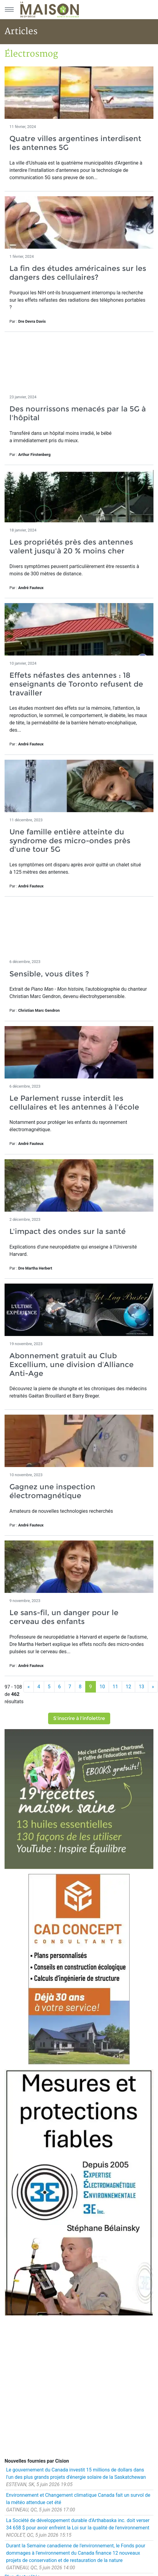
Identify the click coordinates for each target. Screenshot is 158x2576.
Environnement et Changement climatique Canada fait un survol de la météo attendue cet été (78, 2498)
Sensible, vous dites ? (49, 973)
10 (102, 1687)
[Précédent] (28, 1687)
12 (128, 1687)
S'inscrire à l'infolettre (79, 1718)
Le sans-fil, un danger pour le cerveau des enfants (63, 1617)
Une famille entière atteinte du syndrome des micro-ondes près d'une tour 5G (69, 840)
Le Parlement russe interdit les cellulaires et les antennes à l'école (74, 1102)
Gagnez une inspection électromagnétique (52, 1491)
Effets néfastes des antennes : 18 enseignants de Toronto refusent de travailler (76, 684)
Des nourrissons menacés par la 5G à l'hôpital (77, 413)
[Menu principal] (9, 9)
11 (115, 1687)
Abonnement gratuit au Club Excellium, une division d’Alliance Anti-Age (71, 1364)
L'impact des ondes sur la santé (67, 1231)
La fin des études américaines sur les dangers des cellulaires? (77, 273)
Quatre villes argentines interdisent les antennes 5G (75, 143)
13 (141, 1687)
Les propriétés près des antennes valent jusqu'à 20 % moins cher (71, 546)
